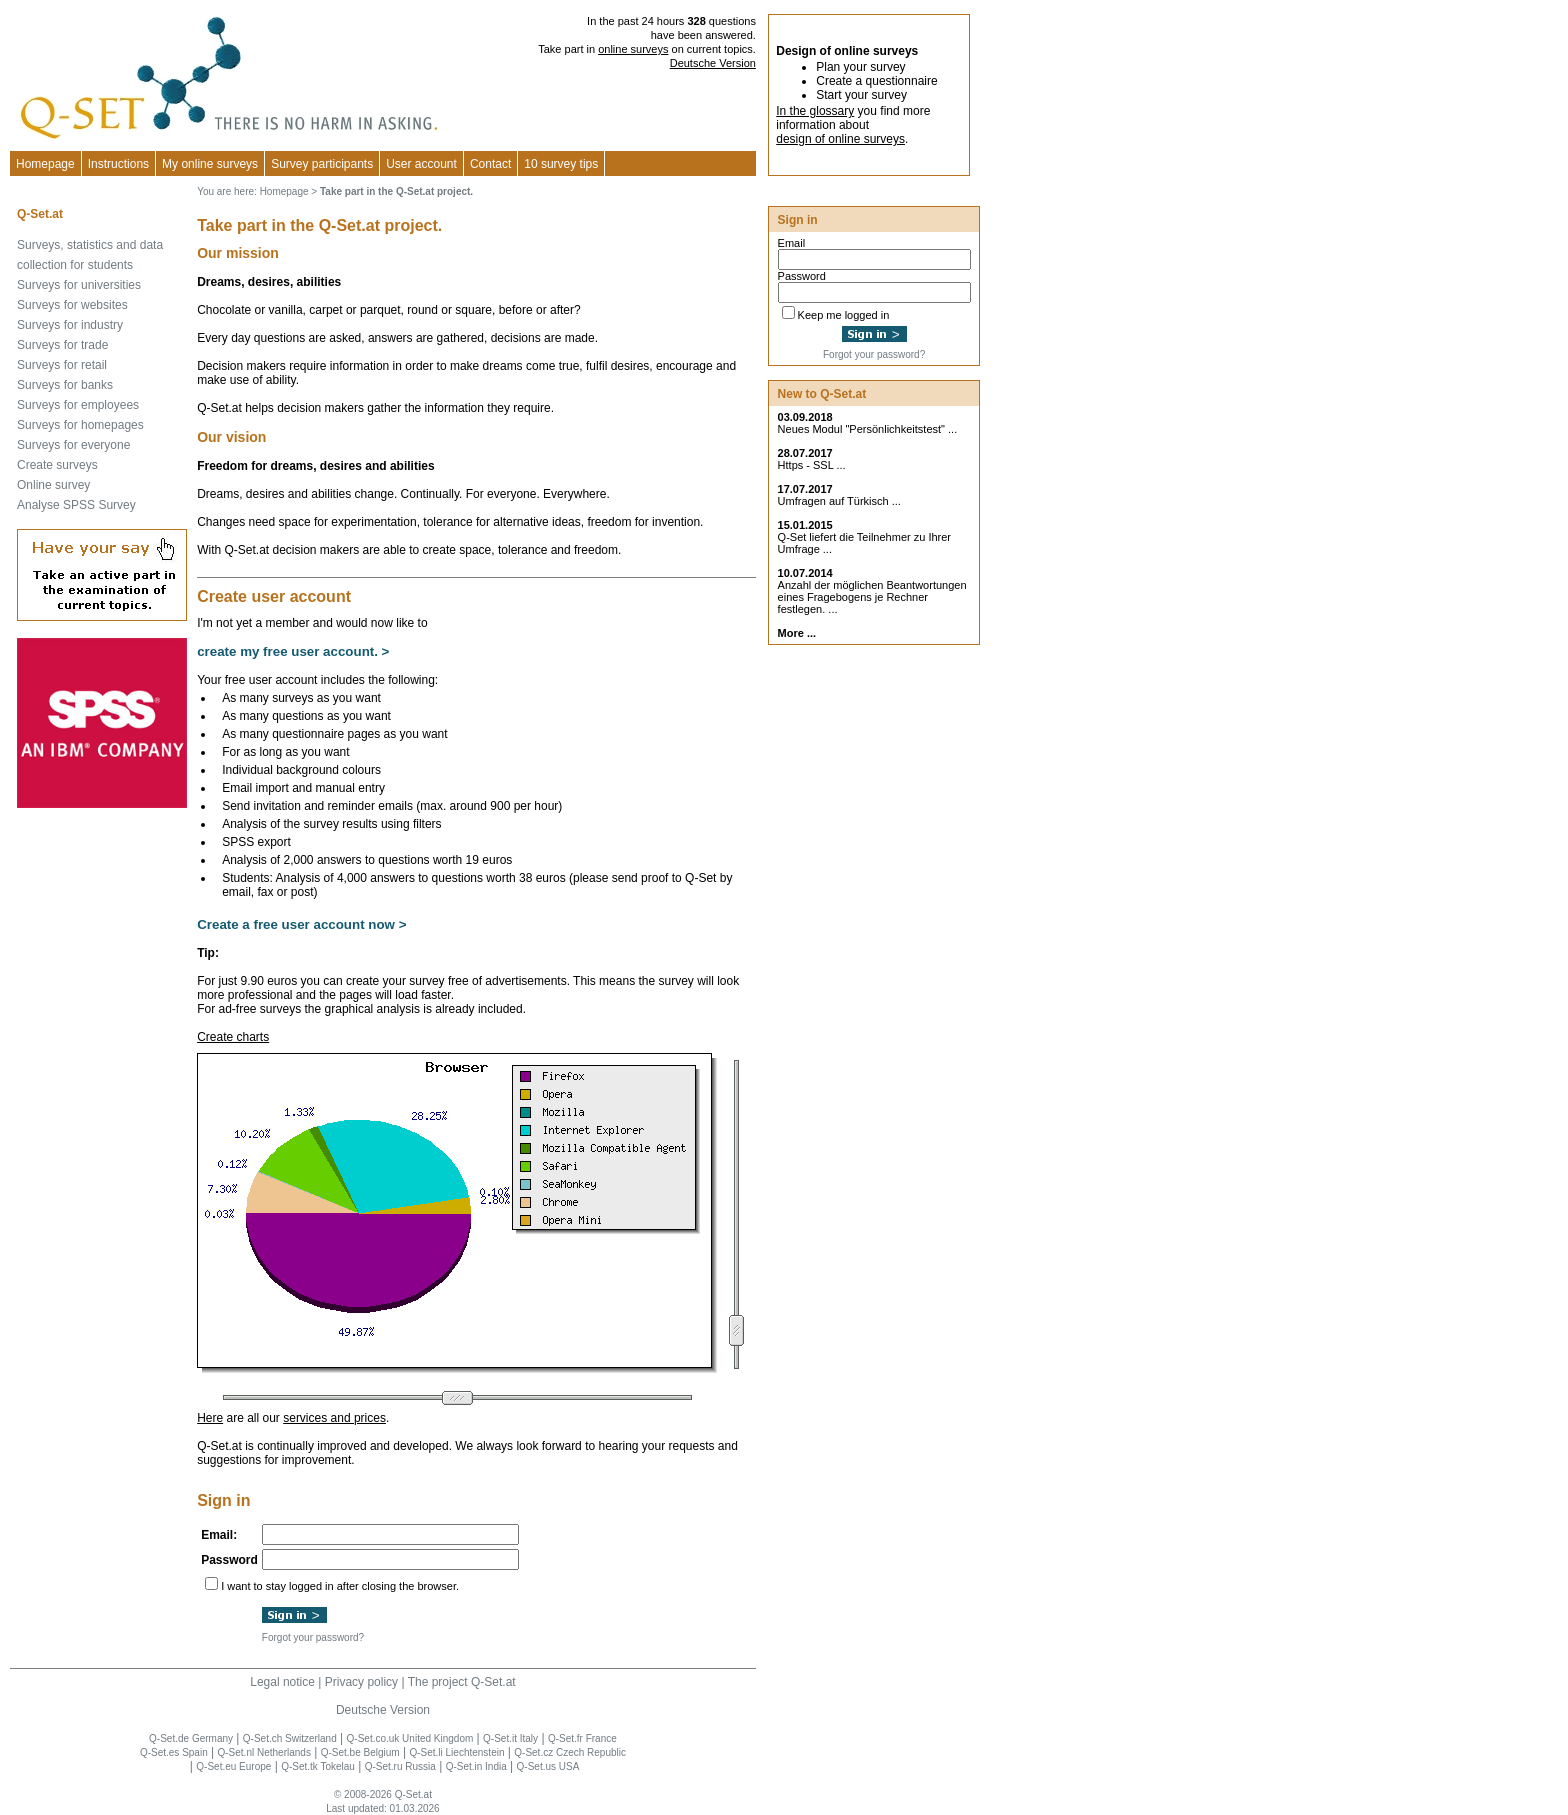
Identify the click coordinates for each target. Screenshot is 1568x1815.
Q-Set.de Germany (191, 1738)
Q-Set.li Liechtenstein (456, 1752)
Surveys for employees (78, 405)
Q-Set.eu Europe (233, 1766)
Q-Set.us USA (548, 1766)
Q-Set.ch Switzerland (290, 1738)
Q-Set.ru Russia (400, 1766)
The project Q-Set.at (462, 1682)
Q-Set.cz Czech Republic (570, 1752)
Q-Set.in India (476, 1766)
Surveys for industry (70, 325)
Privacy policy (361, 1682)
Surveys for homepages (80, 425)
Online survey (53, 485)
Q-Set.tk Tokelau (318, 1766)
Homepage (45, 164)
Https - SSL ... (812, 465)
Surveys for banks (65, 385)
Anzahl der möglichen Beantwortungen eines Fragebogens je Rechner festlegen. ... (872, 597)
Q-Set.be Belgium (360, 1752)
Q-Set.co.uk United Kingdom (410, 1738)
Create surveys (57, 465)
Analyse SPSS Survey (76, 505)
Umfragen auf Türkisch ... (839, 501)
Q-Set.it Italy (510, 1738)
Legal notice (282, 1682)
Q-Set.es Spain (174, 1752)
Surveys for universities (79, 285)
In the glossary (815, 111)
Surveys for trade (62, 345)
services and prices (334, 1418)
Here (210, 1418)
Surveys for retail (62, 365)
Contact (490, 164)
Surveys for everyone (73, 445)
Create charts (233, 1037)
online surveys (633, 49)
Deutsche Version (713, 63)
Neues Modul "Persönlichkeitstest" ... (868, 429)
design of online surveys (840, 139)
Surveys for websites (72, 305)
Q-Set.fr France (582, 1738)
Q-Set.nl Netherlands (264, 1752)
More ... (797, 633)
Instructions (118, 164)
